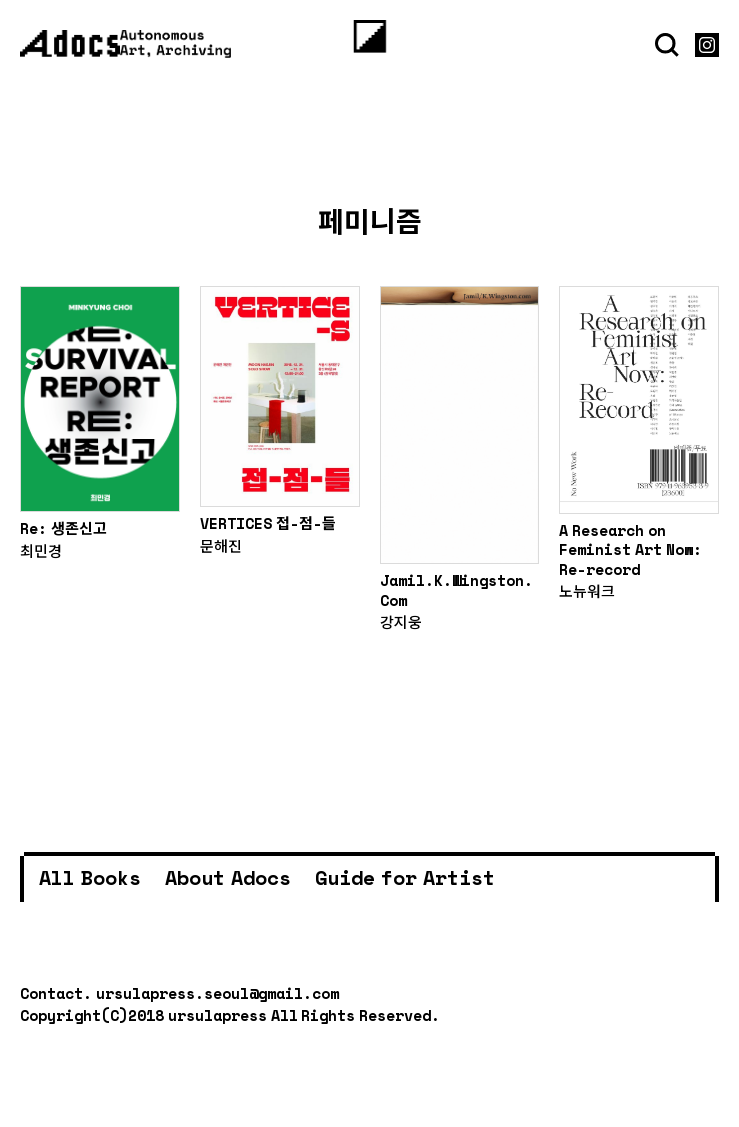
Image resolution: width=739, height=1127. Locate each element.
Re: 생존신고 (63, 528)
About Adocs (228, 877)
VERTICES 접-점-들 (268, 523)
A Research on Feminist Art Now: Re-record (630, 549)
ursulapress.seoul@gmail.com (217, 993)
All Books (90, 877)
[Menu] (369, 36)
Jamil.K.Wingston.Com (456, 590)
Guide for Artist (405, 877)
